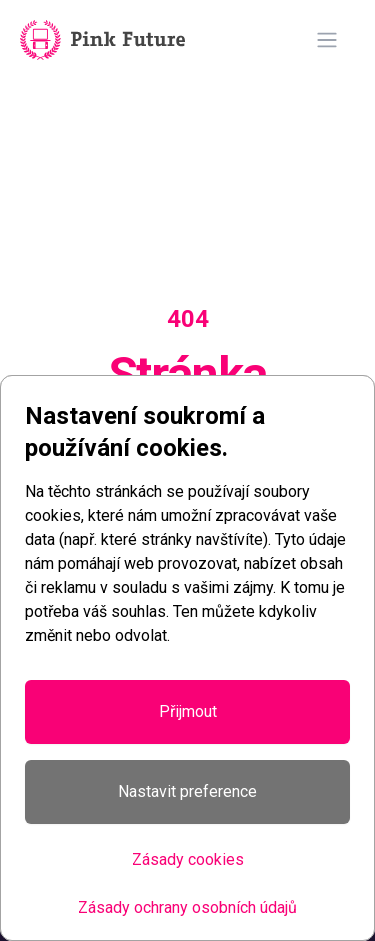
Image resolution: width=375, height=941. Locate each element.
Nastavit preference (187, 791)
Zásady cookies (188, 859)
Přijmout (188, 711)
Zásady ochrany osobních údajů (187, 907)
